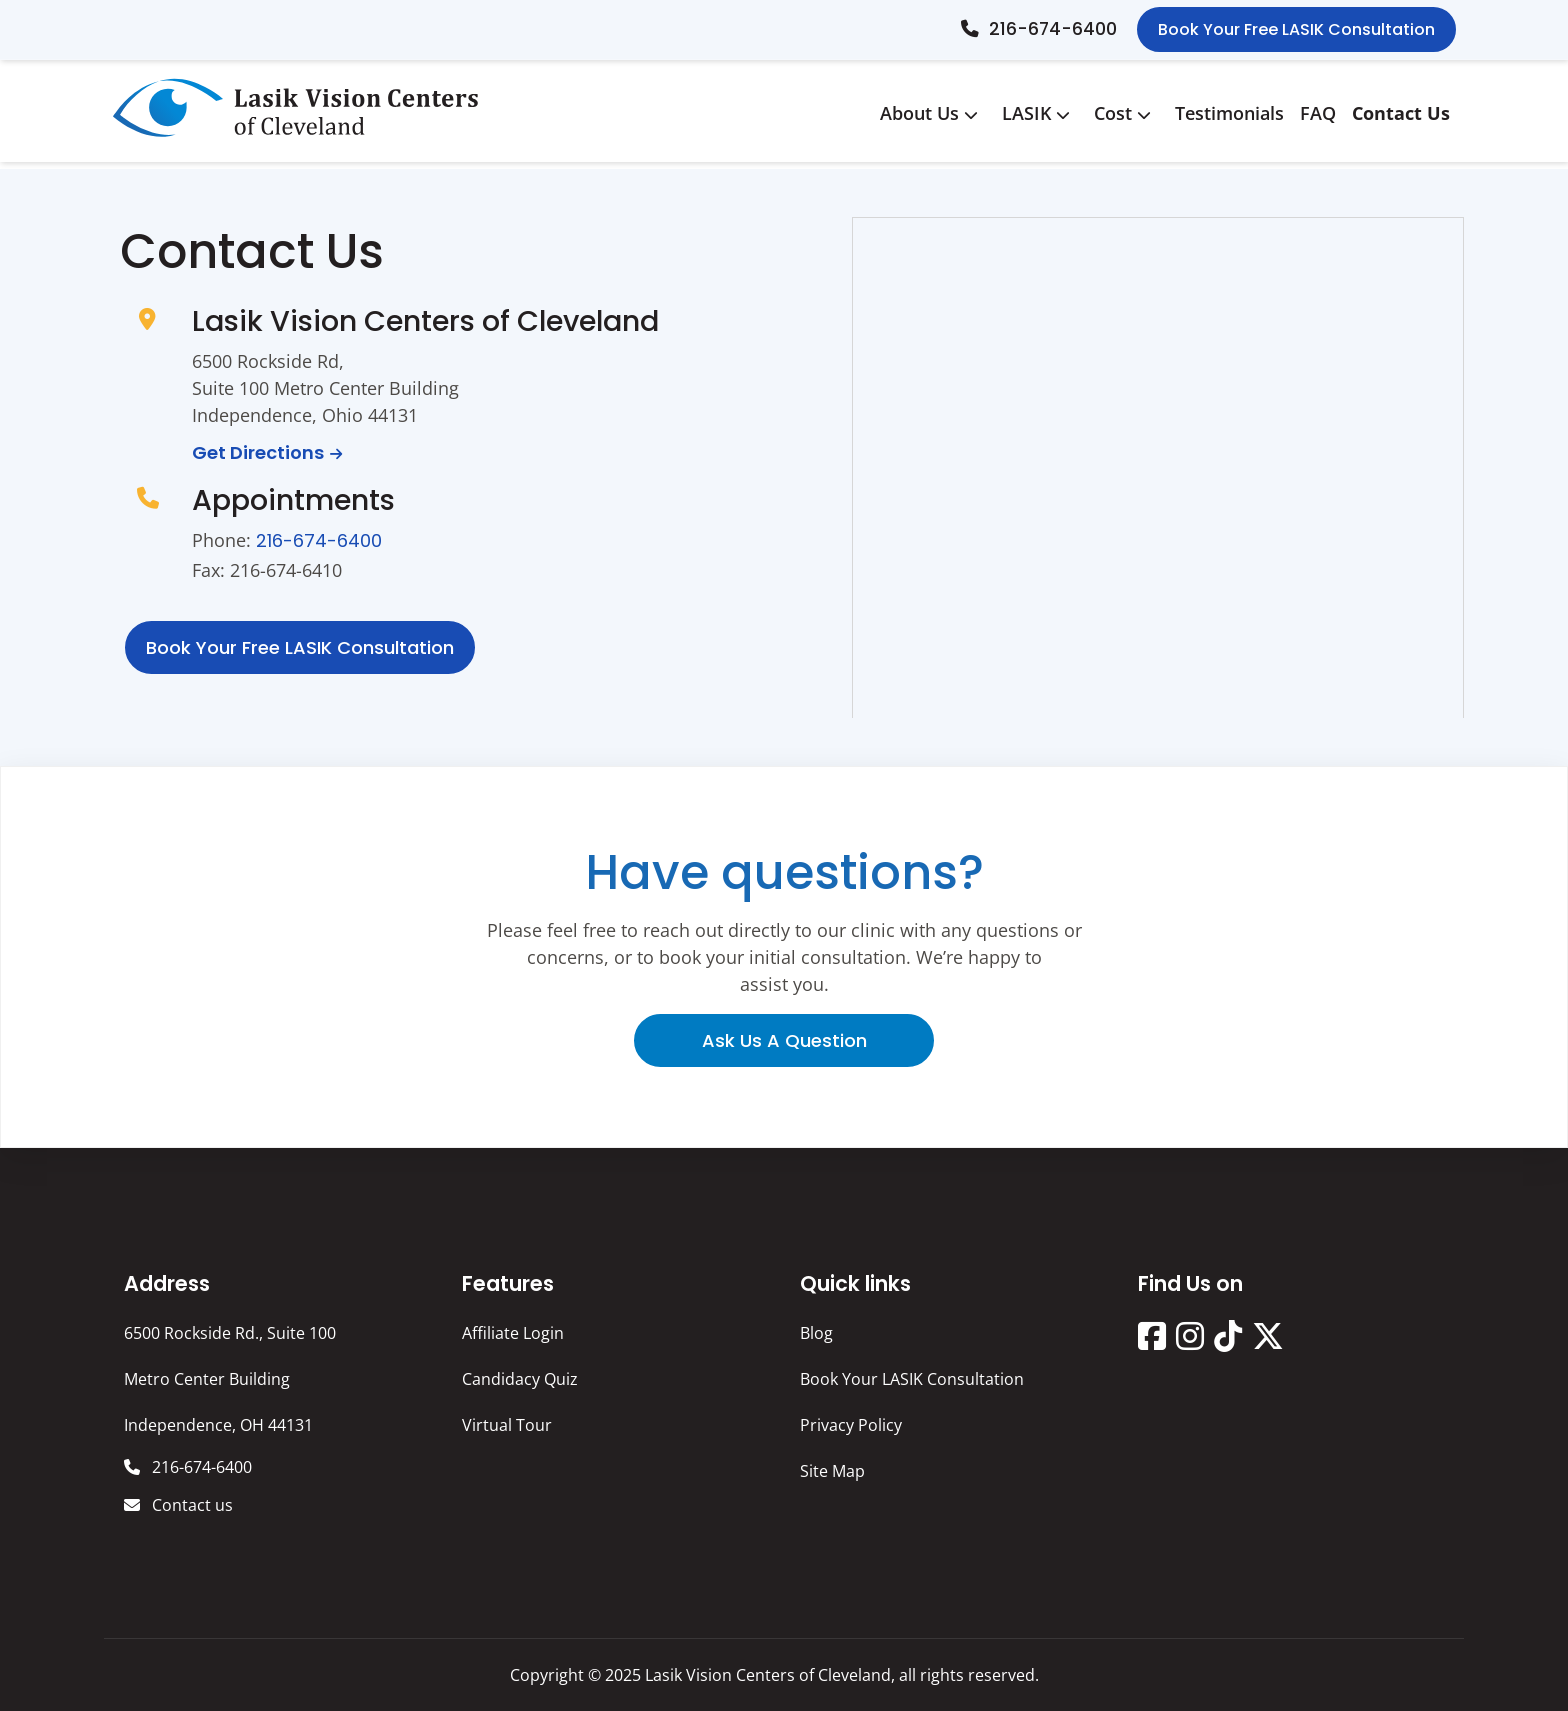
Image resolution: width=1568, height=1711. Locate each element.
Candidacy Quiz (520, 1379)
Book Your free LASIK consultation (300, 647)
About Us (933, 113)
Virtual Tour (507, 1425)
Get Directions (258, 452)
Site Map (832, 1471)
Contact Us (1401, 113)
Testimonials (1229, 113)
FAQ (1318, 113)
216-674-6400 (1053, 29)
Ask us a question (784, 1040)
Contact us (190, 1505)
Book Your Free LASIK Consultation (1296, 29)
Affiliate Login (513, 1333)
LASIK (1040, 113)
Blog (816, 1333)
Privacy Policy (851, 1425)
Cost (1126, 113)
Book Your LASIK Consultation (912, 1379)
